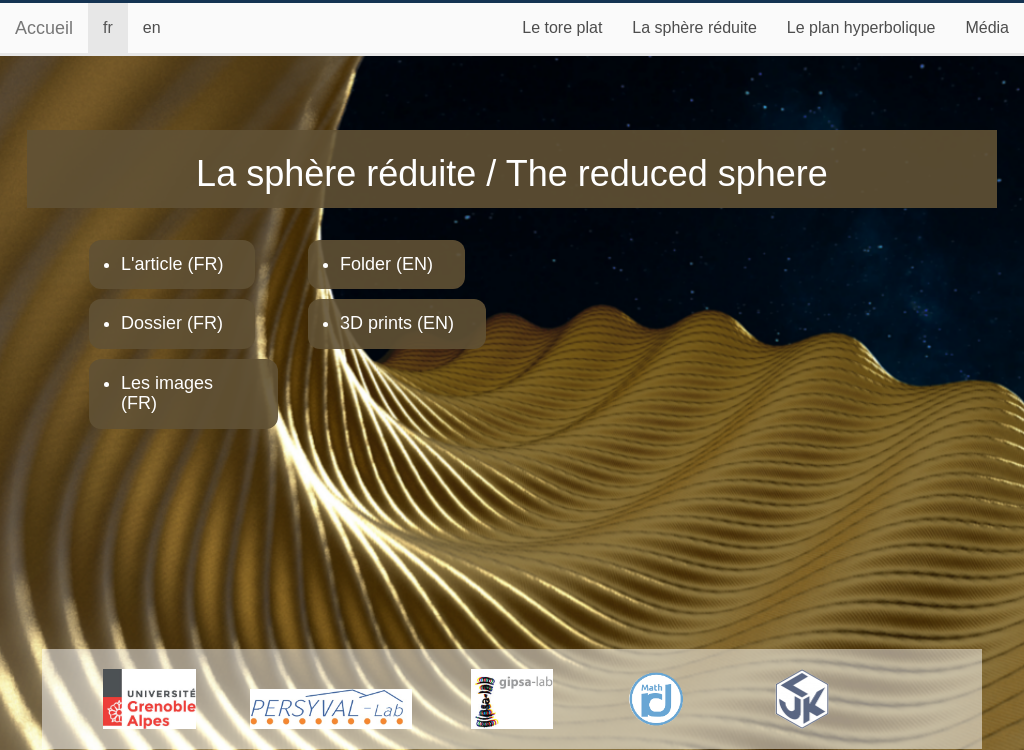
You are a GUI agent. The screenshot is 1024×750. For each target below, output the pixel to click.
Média (987, 27)
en (152, 27)
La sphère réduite (694, 27)
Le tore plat (562, 27)
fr (108, 27)
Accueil (44, 28)
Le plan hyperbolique (861, 27)
